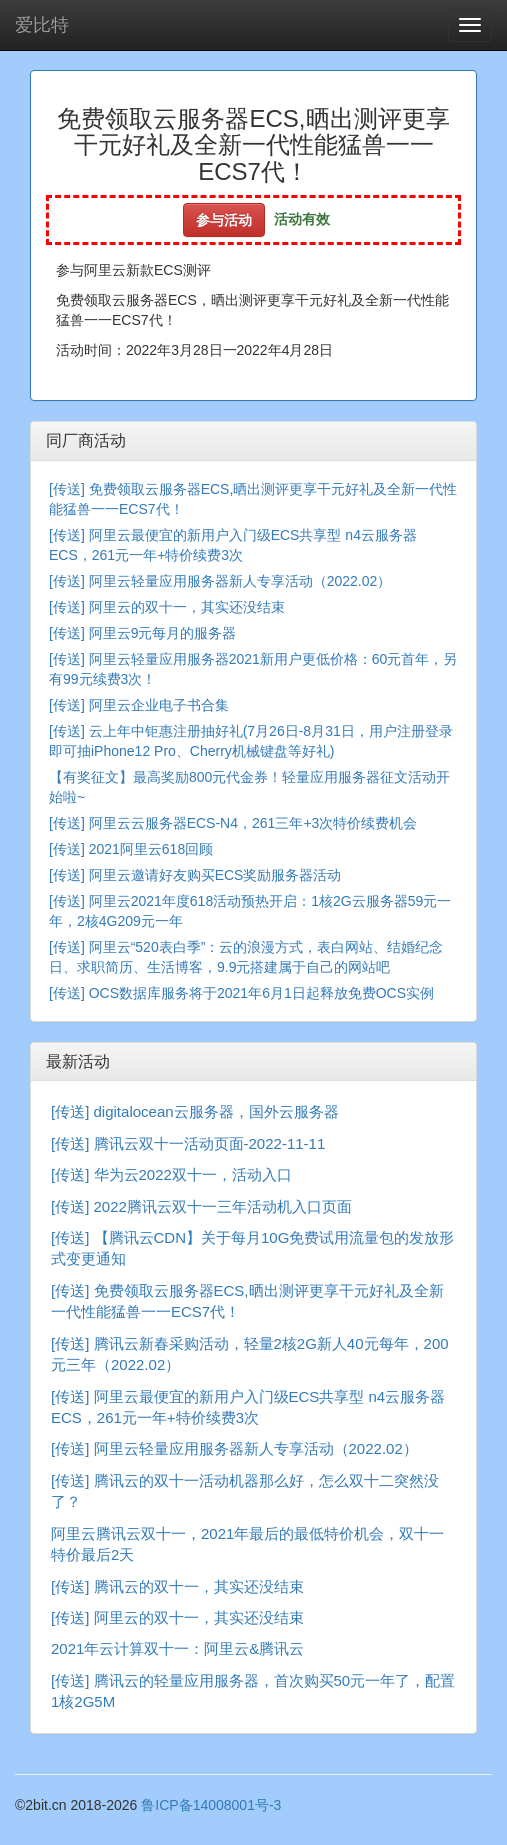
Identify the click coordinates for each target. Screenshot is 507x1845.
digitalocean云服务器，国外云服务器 (216, 1111)
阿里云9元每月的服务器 (163, 633)
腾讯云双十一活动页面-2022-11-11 (210, 1143)
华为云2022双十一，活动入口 (193, 1174)
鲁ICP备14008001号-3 (211, 1805)
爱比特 (42, 25)
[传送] (67, 489)
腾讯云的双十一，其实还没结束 (199, 1586)
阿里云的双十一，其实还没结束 (187, 607)
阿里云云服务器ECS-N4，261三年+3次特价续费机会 (253, 823)
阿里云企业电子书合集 (159, 705)
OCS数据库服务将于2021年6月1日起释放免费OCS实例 (261, 993)
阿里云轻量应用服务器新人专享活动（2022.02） (240, 581)
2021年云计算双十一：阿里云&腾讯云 (177, 1648)
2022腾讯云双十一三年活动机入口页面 (223, 1206)
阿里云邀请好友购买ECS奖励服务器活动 (215, 875)
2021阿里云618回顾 (151, 849)
